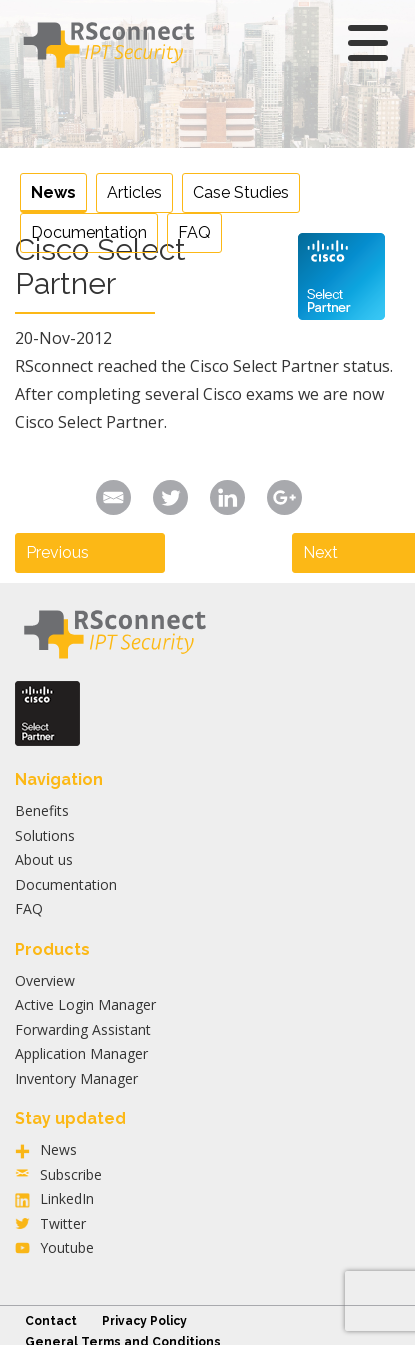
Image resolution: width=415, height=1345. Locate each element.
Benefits (42, 810)
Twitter (63, 1223)
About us (44, 859)
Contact (51, 1321)
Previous (57, 552)
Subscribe (71, 1174)
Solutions (45, 835)
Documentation (89, 232)
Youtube (67, 1247)
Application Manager (81, 1053)
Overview (45, 980)
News (53, 192)
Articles (134, 192)
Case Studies (241, 192)
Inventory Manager (76, 1078)
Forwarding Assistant (83, 1029)
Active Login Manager (85, 1004)
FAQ (194, 232)
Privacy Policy (144, 1321)
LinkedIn (67, 1198)
